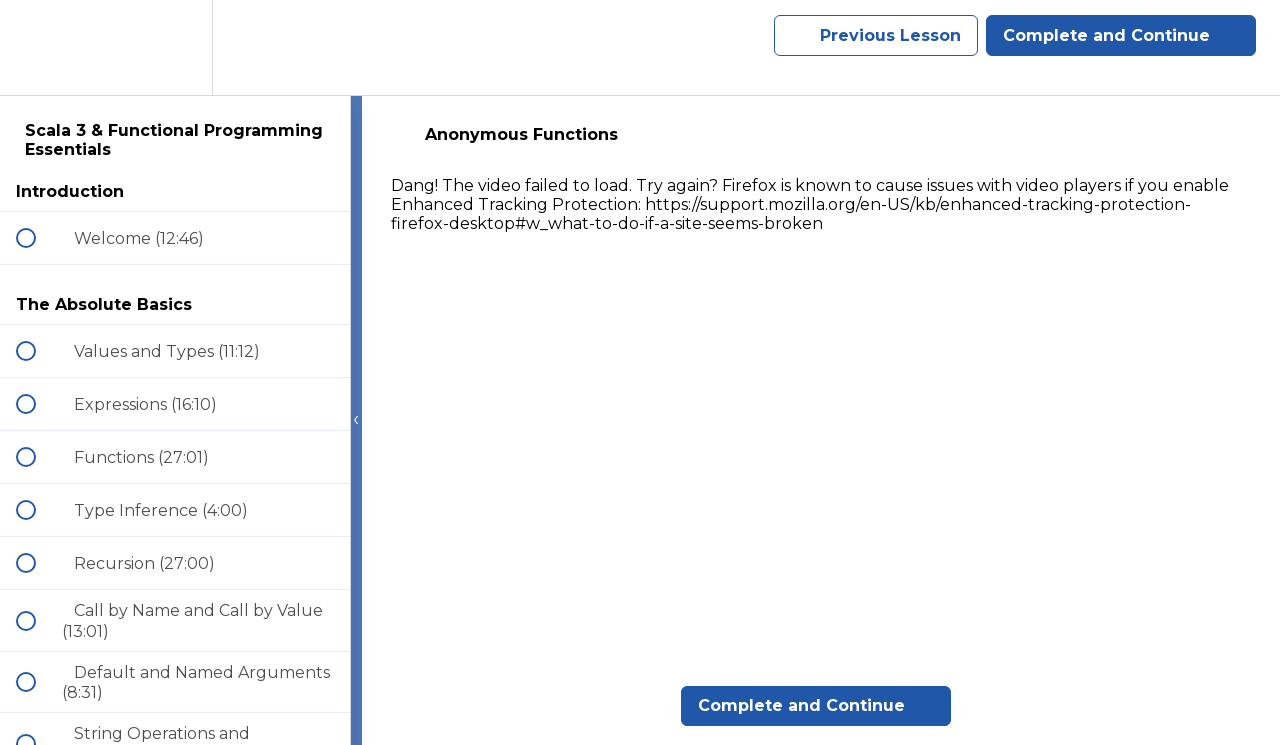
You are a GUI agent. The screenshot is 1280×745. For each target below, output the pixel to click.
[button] (37, 47)
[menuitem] (175, 47)
